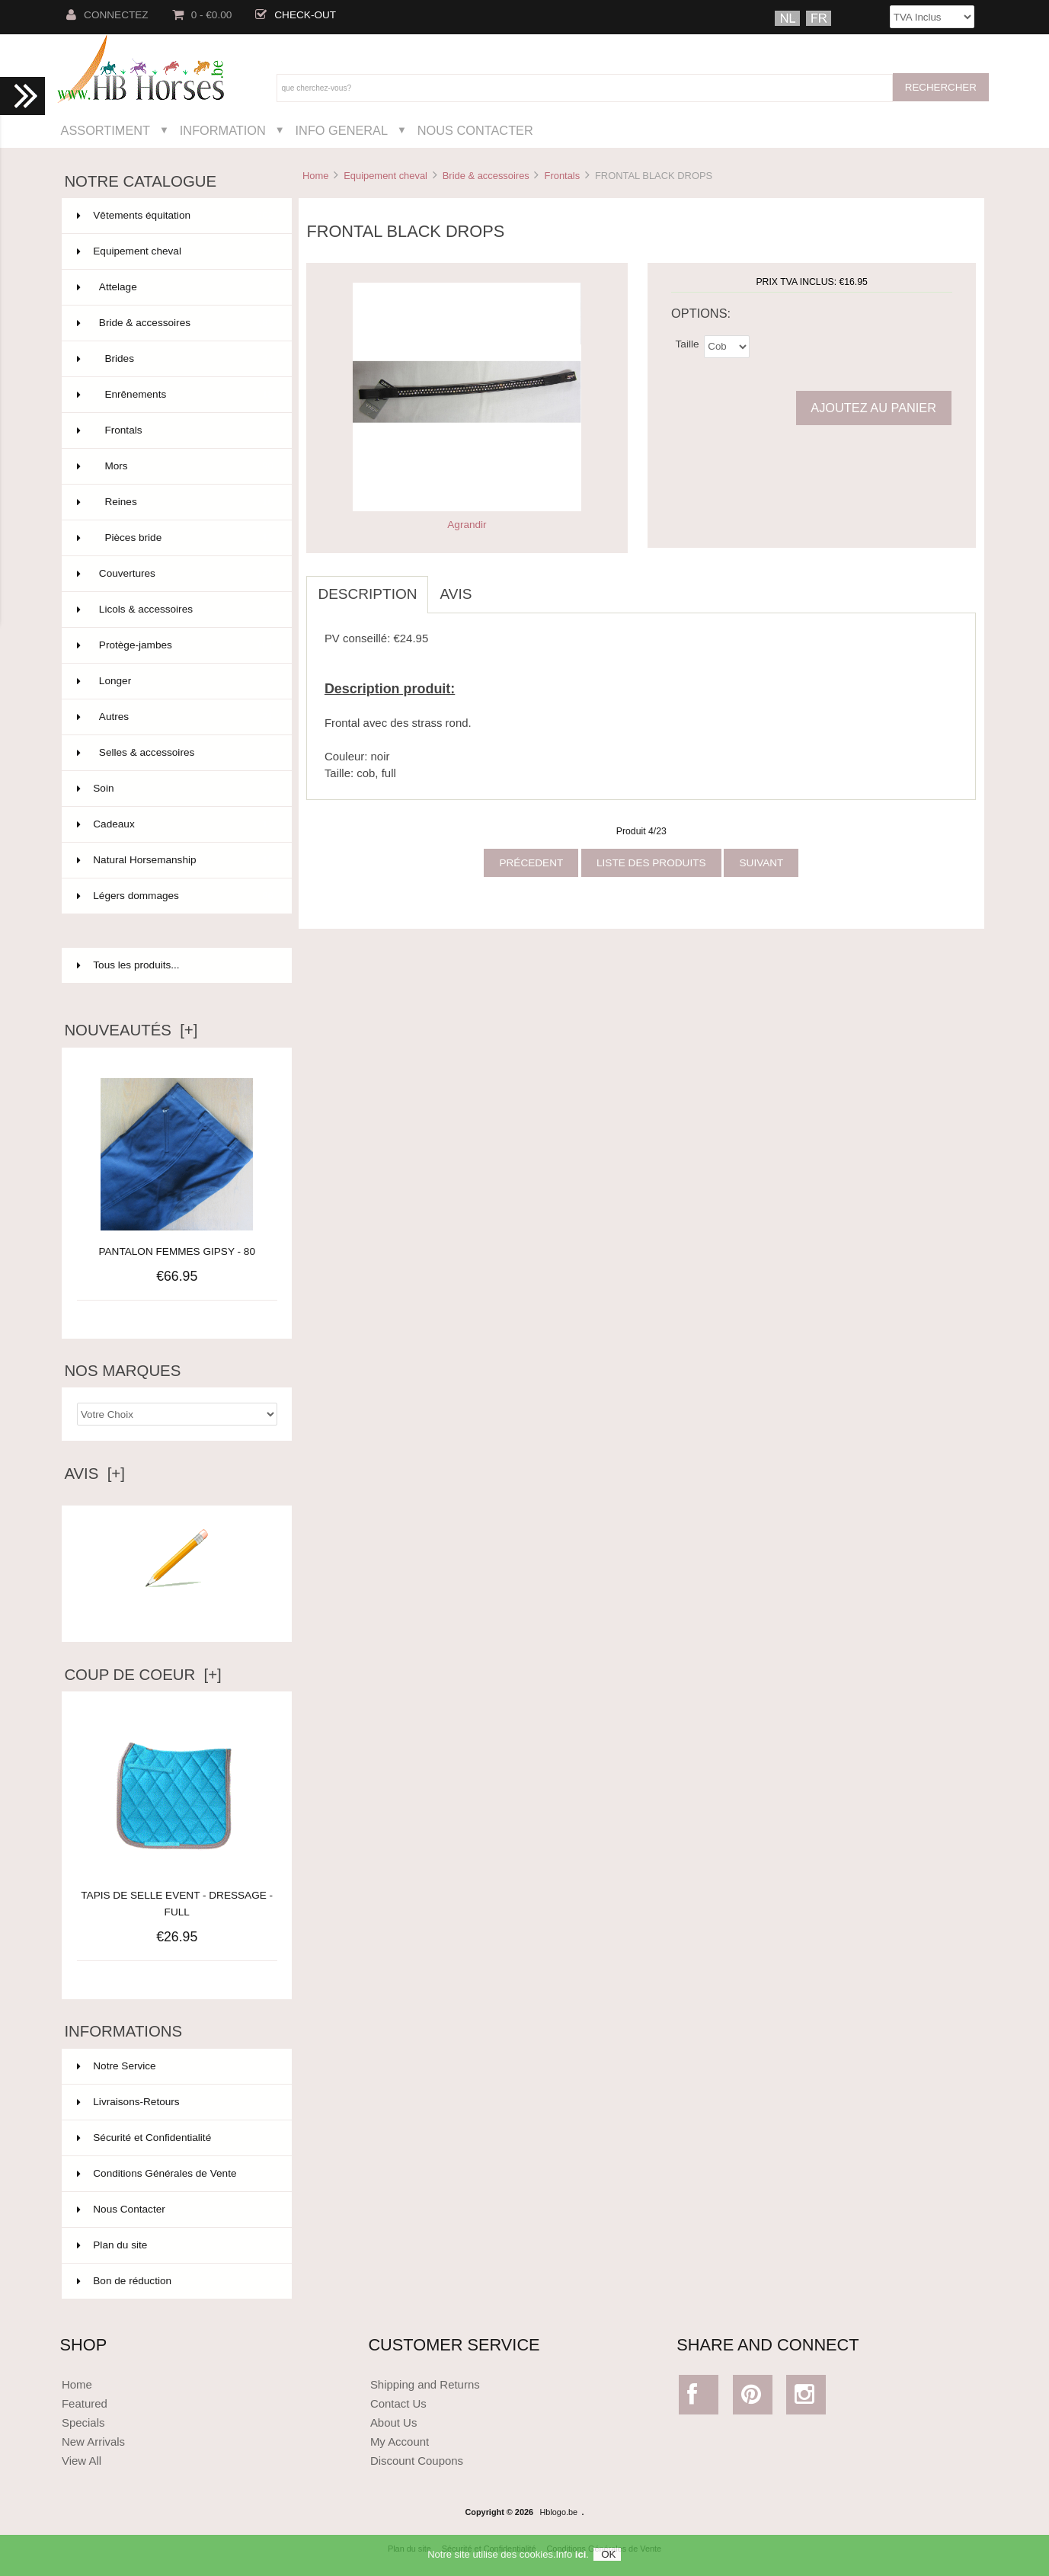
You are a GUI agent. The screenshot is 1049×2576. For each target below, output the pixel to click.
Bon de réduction (124, 2280)
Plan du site (112, 2245)
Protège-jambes (175, 645)
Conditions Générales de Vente (156, 2173)
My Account (399, 2441)
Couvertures (175, 573)
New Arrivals (93, 2441)
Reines (175, 502)
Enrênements (175, 394)
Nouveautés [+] (130, 1030)
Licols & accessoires (175, 609)
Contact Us (398, 2403)
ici (580, 2560)
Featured (84, 2403)
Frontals (562, 175)
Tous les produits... (128, 965)
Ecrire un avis (177, 1609)
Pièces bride (175, 538)
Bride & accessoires (486, 175)
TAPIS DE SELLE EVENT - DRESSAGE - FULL (177, 1895)
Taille (687, 343)
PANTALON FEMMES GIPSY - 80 (176, 1251)
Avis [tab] (456, 594)
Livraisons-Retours (128, 2101)
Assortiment (106, 130)
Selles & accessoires (175, 752)
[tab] (494, 586)
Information (223, 130)
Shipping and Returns (425, 2384)
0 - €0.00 (202, 15)
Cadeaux (175, 824)
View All (81, 2460)
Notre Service (116, 2066)
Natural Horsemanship (175, 860)
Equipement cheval (385, 175)
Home (315, 175)
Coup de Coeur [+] (142, 1674)
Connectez (107, 15)
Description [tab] (367, 594)
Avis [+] (94, 1473)
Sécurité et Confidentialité (144, 2137)
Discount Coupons (416, 2460)
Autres (175, 717)
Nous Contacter (475, 130)
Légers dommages (175, 896)
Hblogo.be (559, 2512)
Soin (175, 788)
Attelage (175, 287)
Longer (175, 681)
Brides (175, 358)
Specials (83, 2422)
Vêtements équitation (175, 215)
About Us (393, 2422)
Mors (175, 466)
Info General (342, 130)
